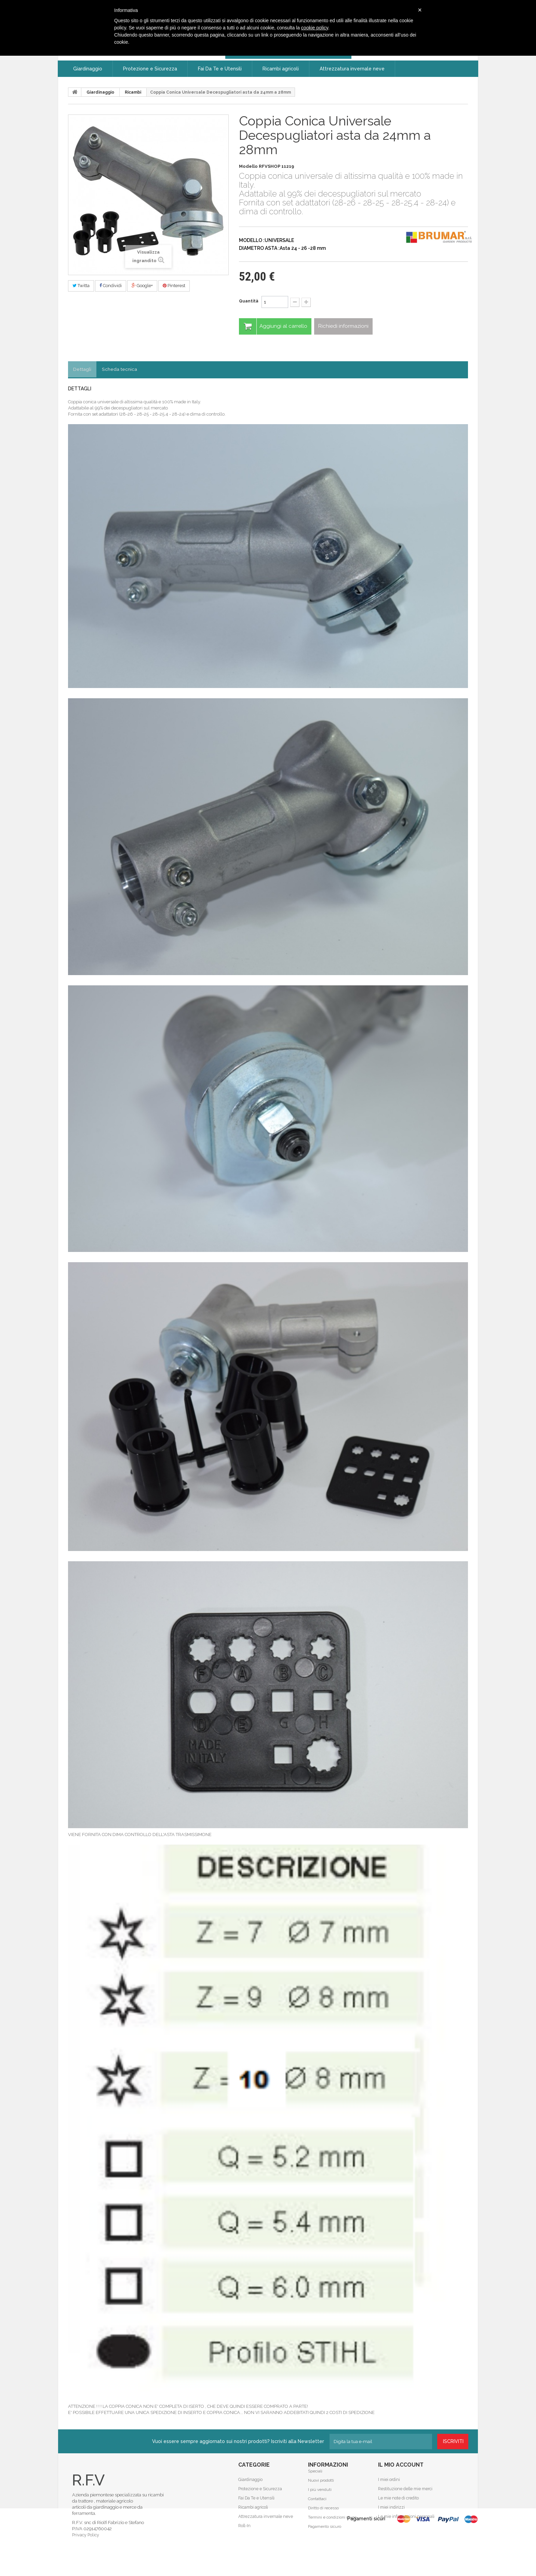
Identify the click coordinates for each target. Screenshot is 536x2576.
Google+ (142, 285)
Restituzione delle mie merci (405, 2488)
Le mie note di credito (398, 2498)
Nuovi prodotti (321, 2488)
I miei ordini (389, 2479)
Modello (248, 166)
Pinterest (174, 285)
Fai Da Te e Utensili (255, 2498)
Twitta (81, 285)
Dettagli (82, 369)
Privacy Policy (84, 2535)
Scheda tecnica (120, 369)
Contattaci (317, 2507)
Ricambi (133, 92)
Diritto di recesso (323, 2516)
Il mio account (401, 2465)
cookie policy (314, 27)
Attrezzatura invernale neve (264, 2516)
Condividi (110, 285)
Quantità (248, 301)
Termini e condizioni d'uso (332, 2525)
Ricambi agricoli (252, 2507)
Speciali (315, 2479)
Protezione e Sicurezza (259, 2488)
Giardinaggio (100, 92)
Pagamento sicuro (324, 2535)
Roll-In (244, 2525)
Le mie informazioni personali (405, 2516)
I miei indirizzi (391, 2507)
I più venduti (320, 2498)
